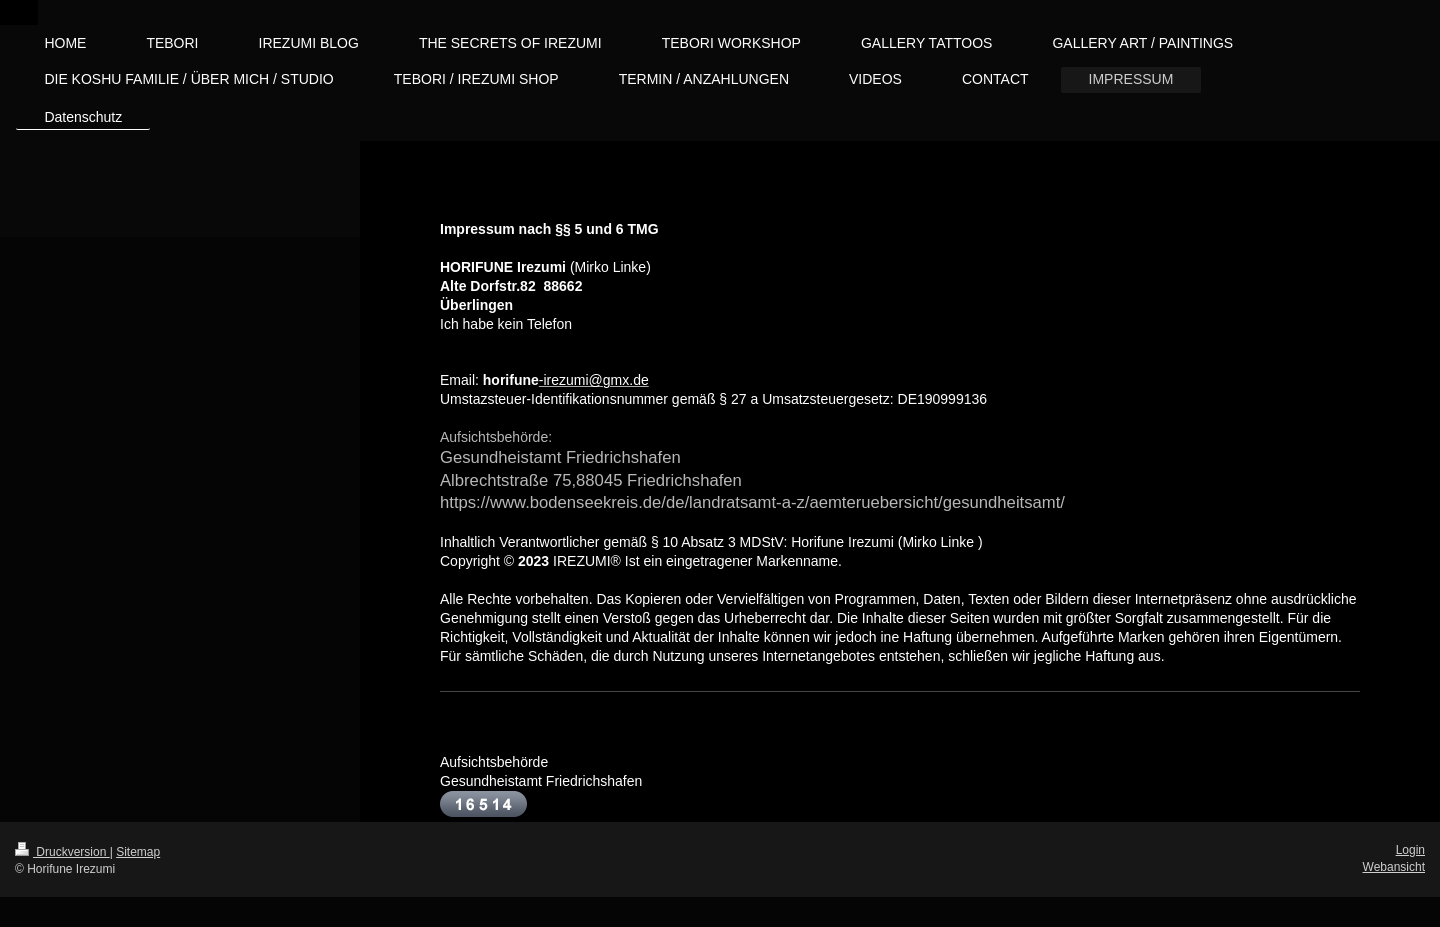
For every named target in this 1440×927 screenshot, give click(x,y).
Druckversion (62, 852)
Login (1410, 850)
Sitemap (138, 852)
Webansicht (1394, 867)
